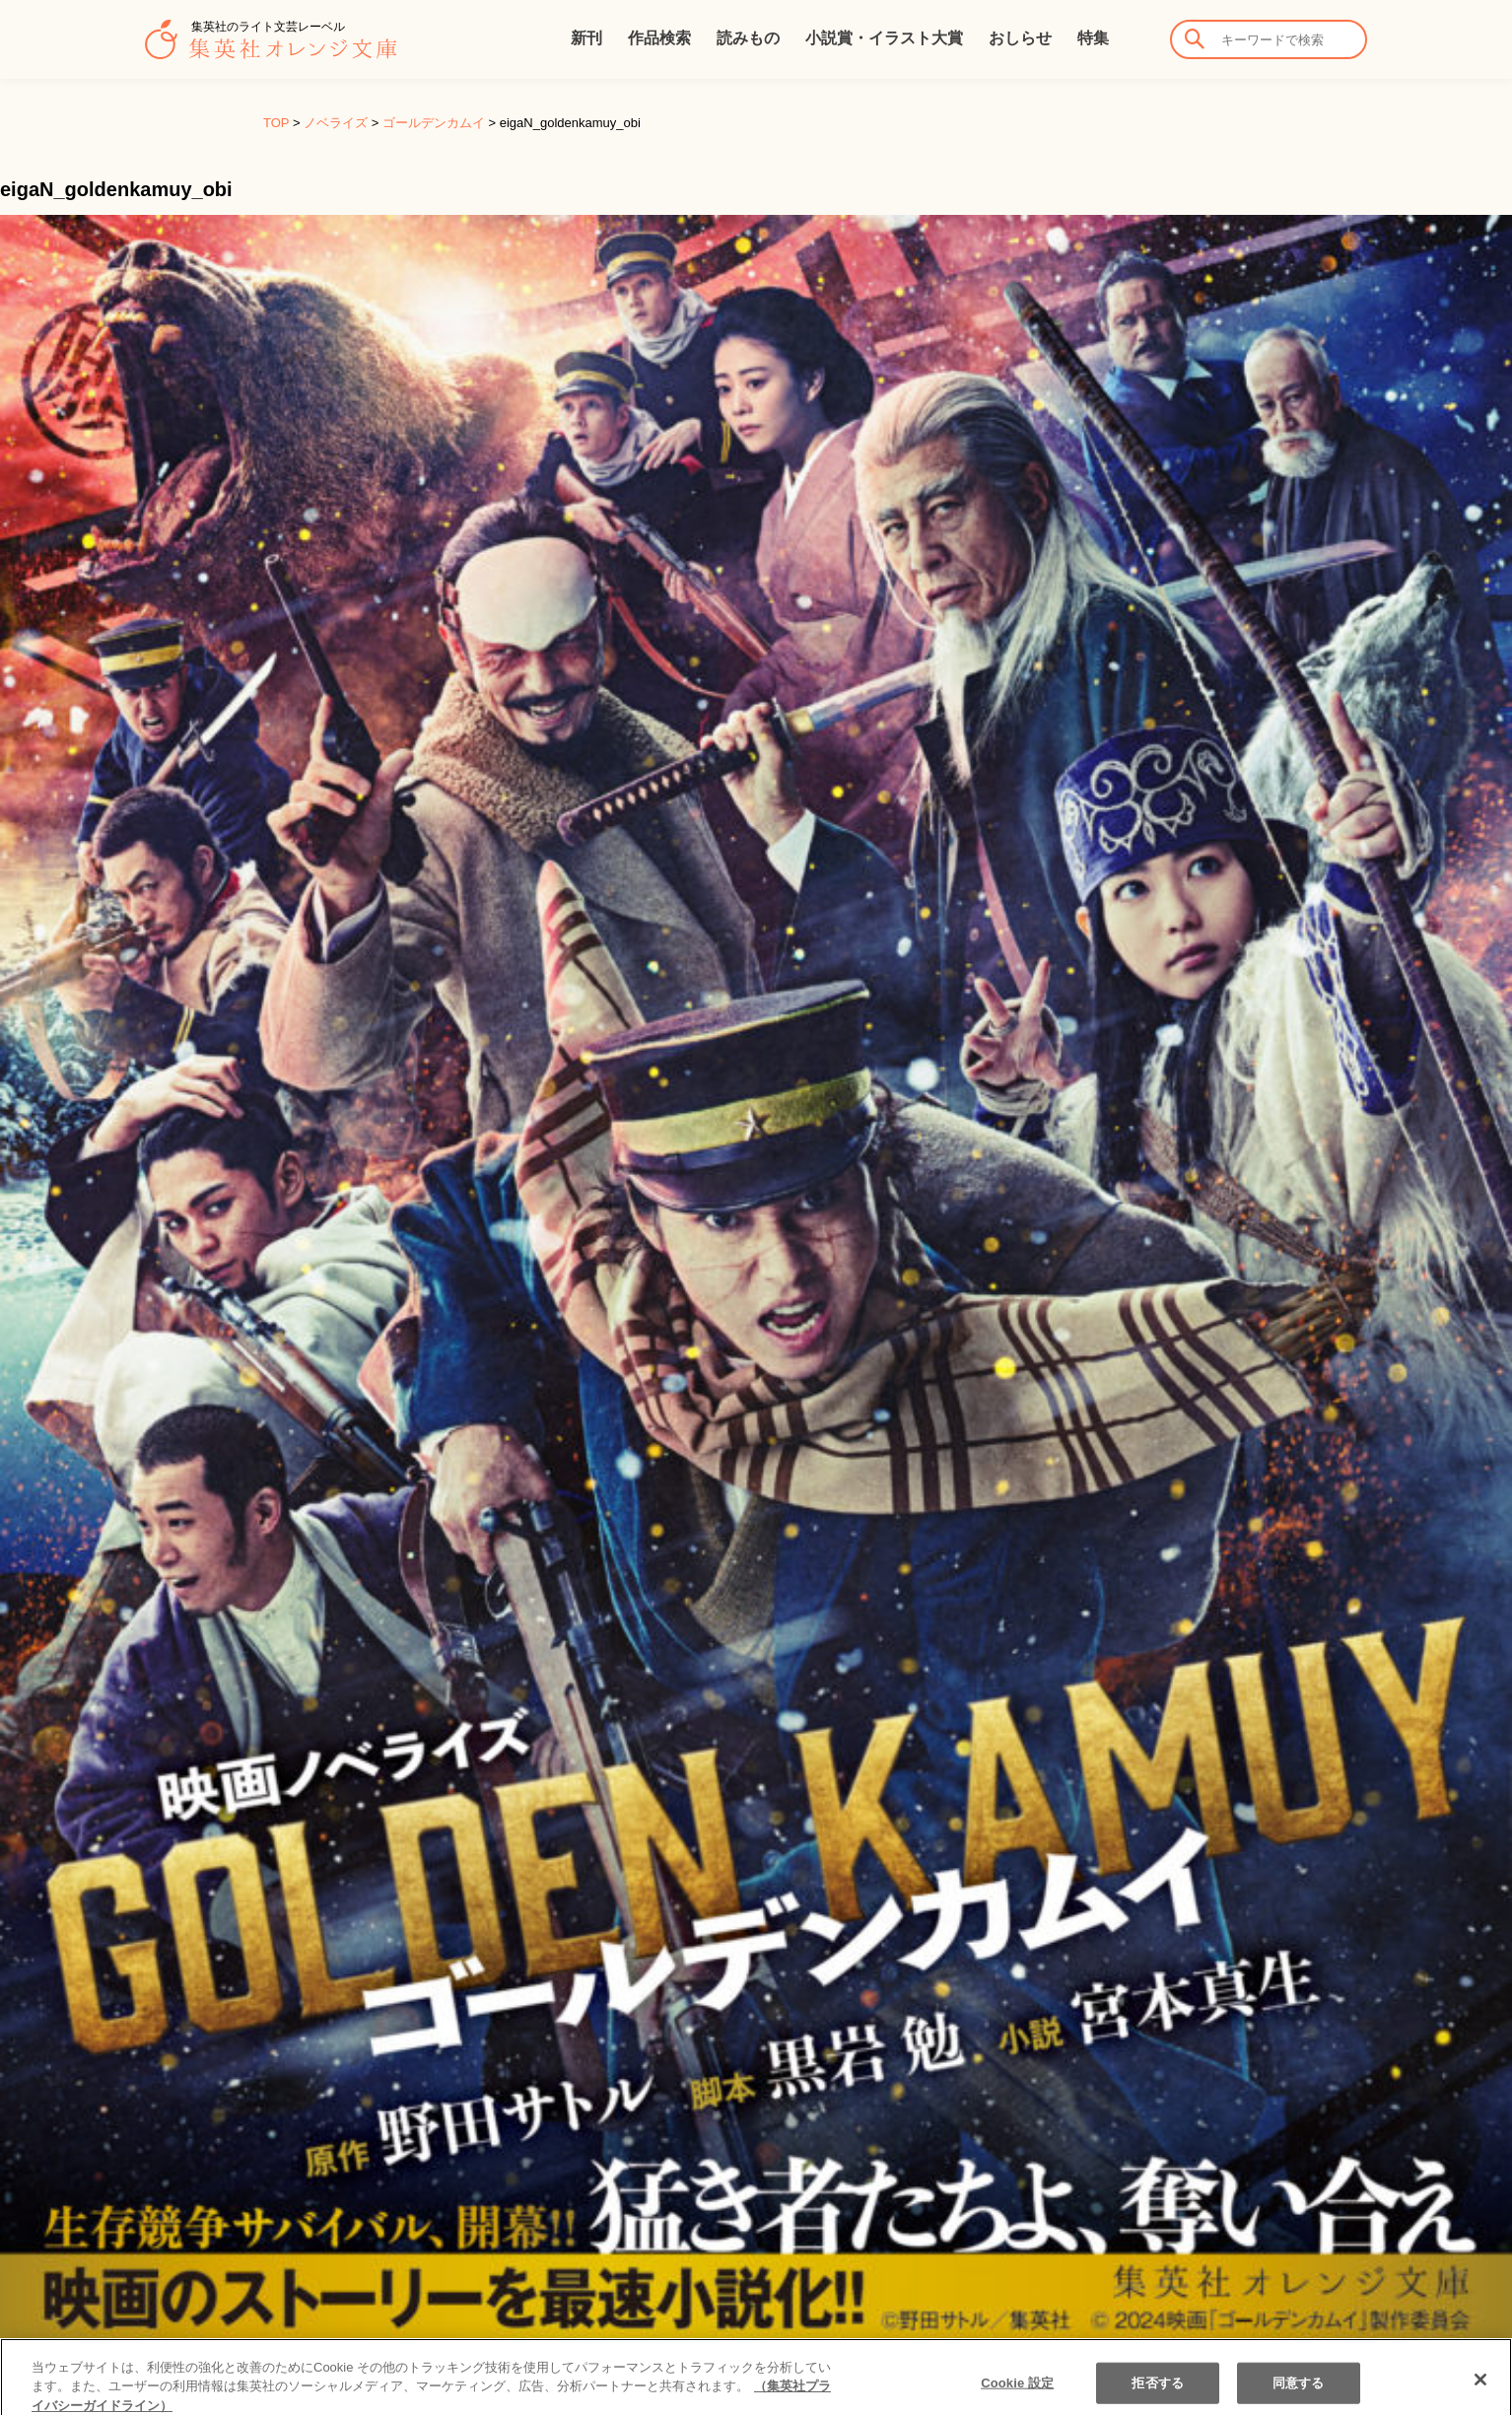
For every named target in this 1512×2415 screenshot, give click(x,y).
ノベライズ (336, 122)
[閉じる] (1480, 2388)
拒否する (1158, 2391)
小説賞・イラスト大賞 (884, 38)
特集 (1093, 38)
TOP (276, 122)
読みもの (748, 38)
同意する (1298, 2391)
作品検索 (659, 38)
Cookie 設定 (1017, 2391)
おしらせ (1020, 38)
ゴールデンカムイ (433, 122)
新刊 (586, 38)
